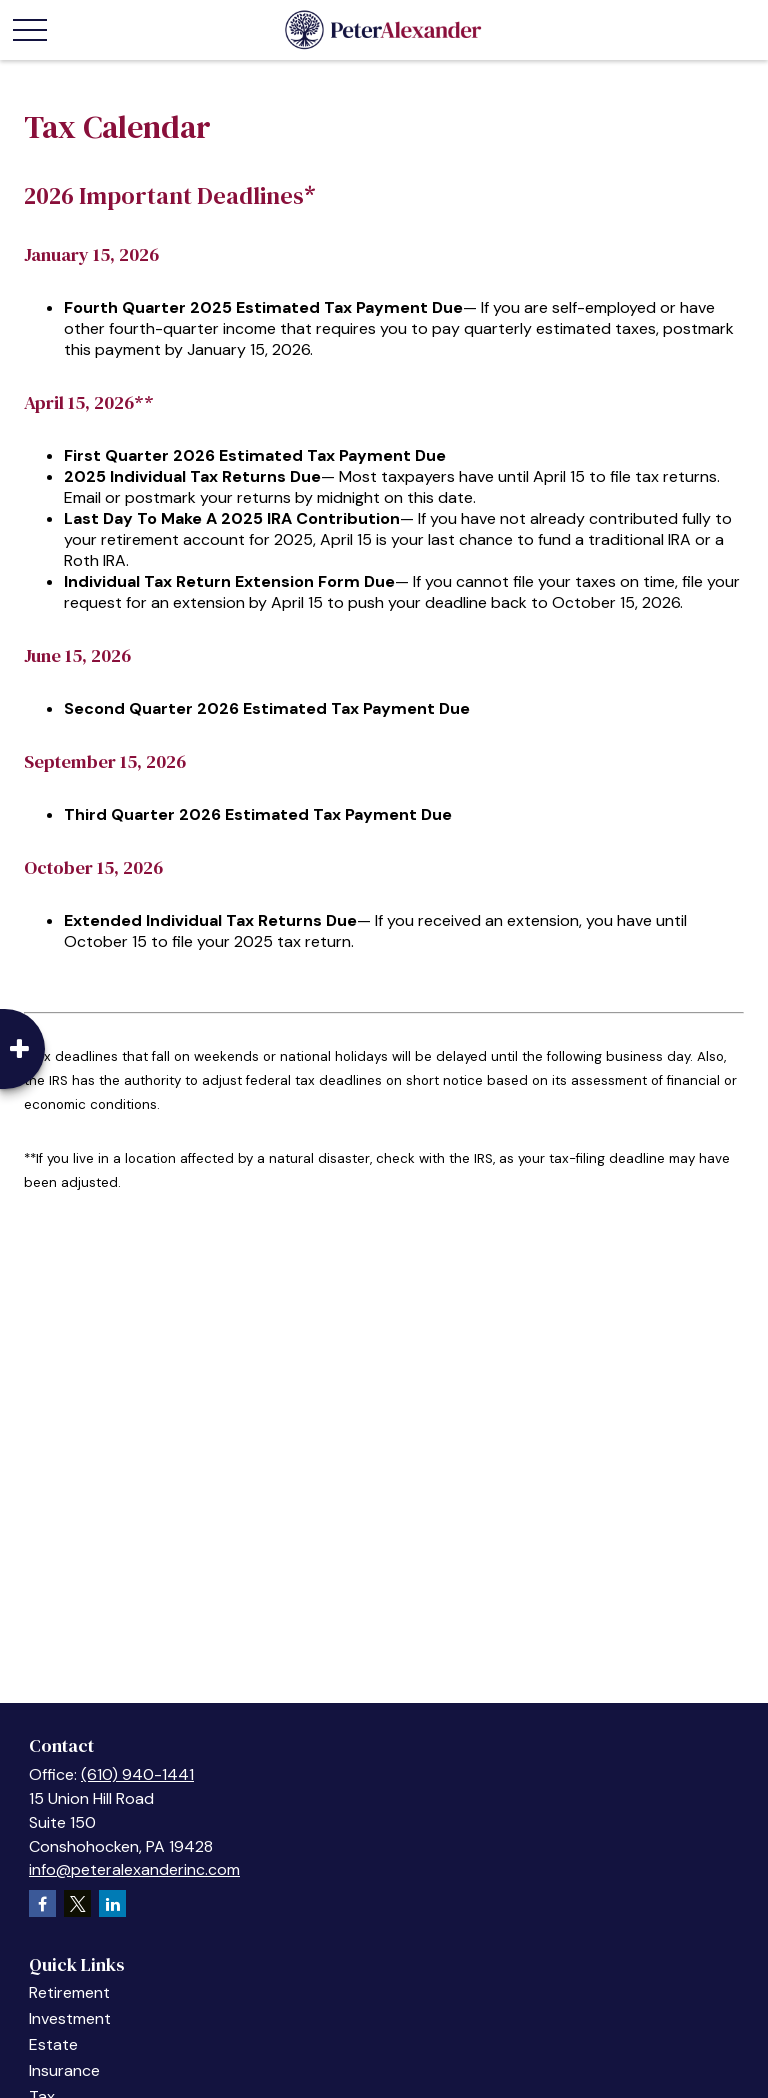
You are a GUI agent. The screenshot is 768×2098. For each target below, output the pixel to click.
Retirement (69, 1992)
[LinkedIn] (112, 1903)
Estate (53, 2044)
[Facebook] (42, 1903)
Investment (70, 2018)
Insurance (64, 2070)
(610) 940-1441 (137, 1774)
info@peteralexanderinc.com (134, 1869)
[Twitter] (77, 1903)
